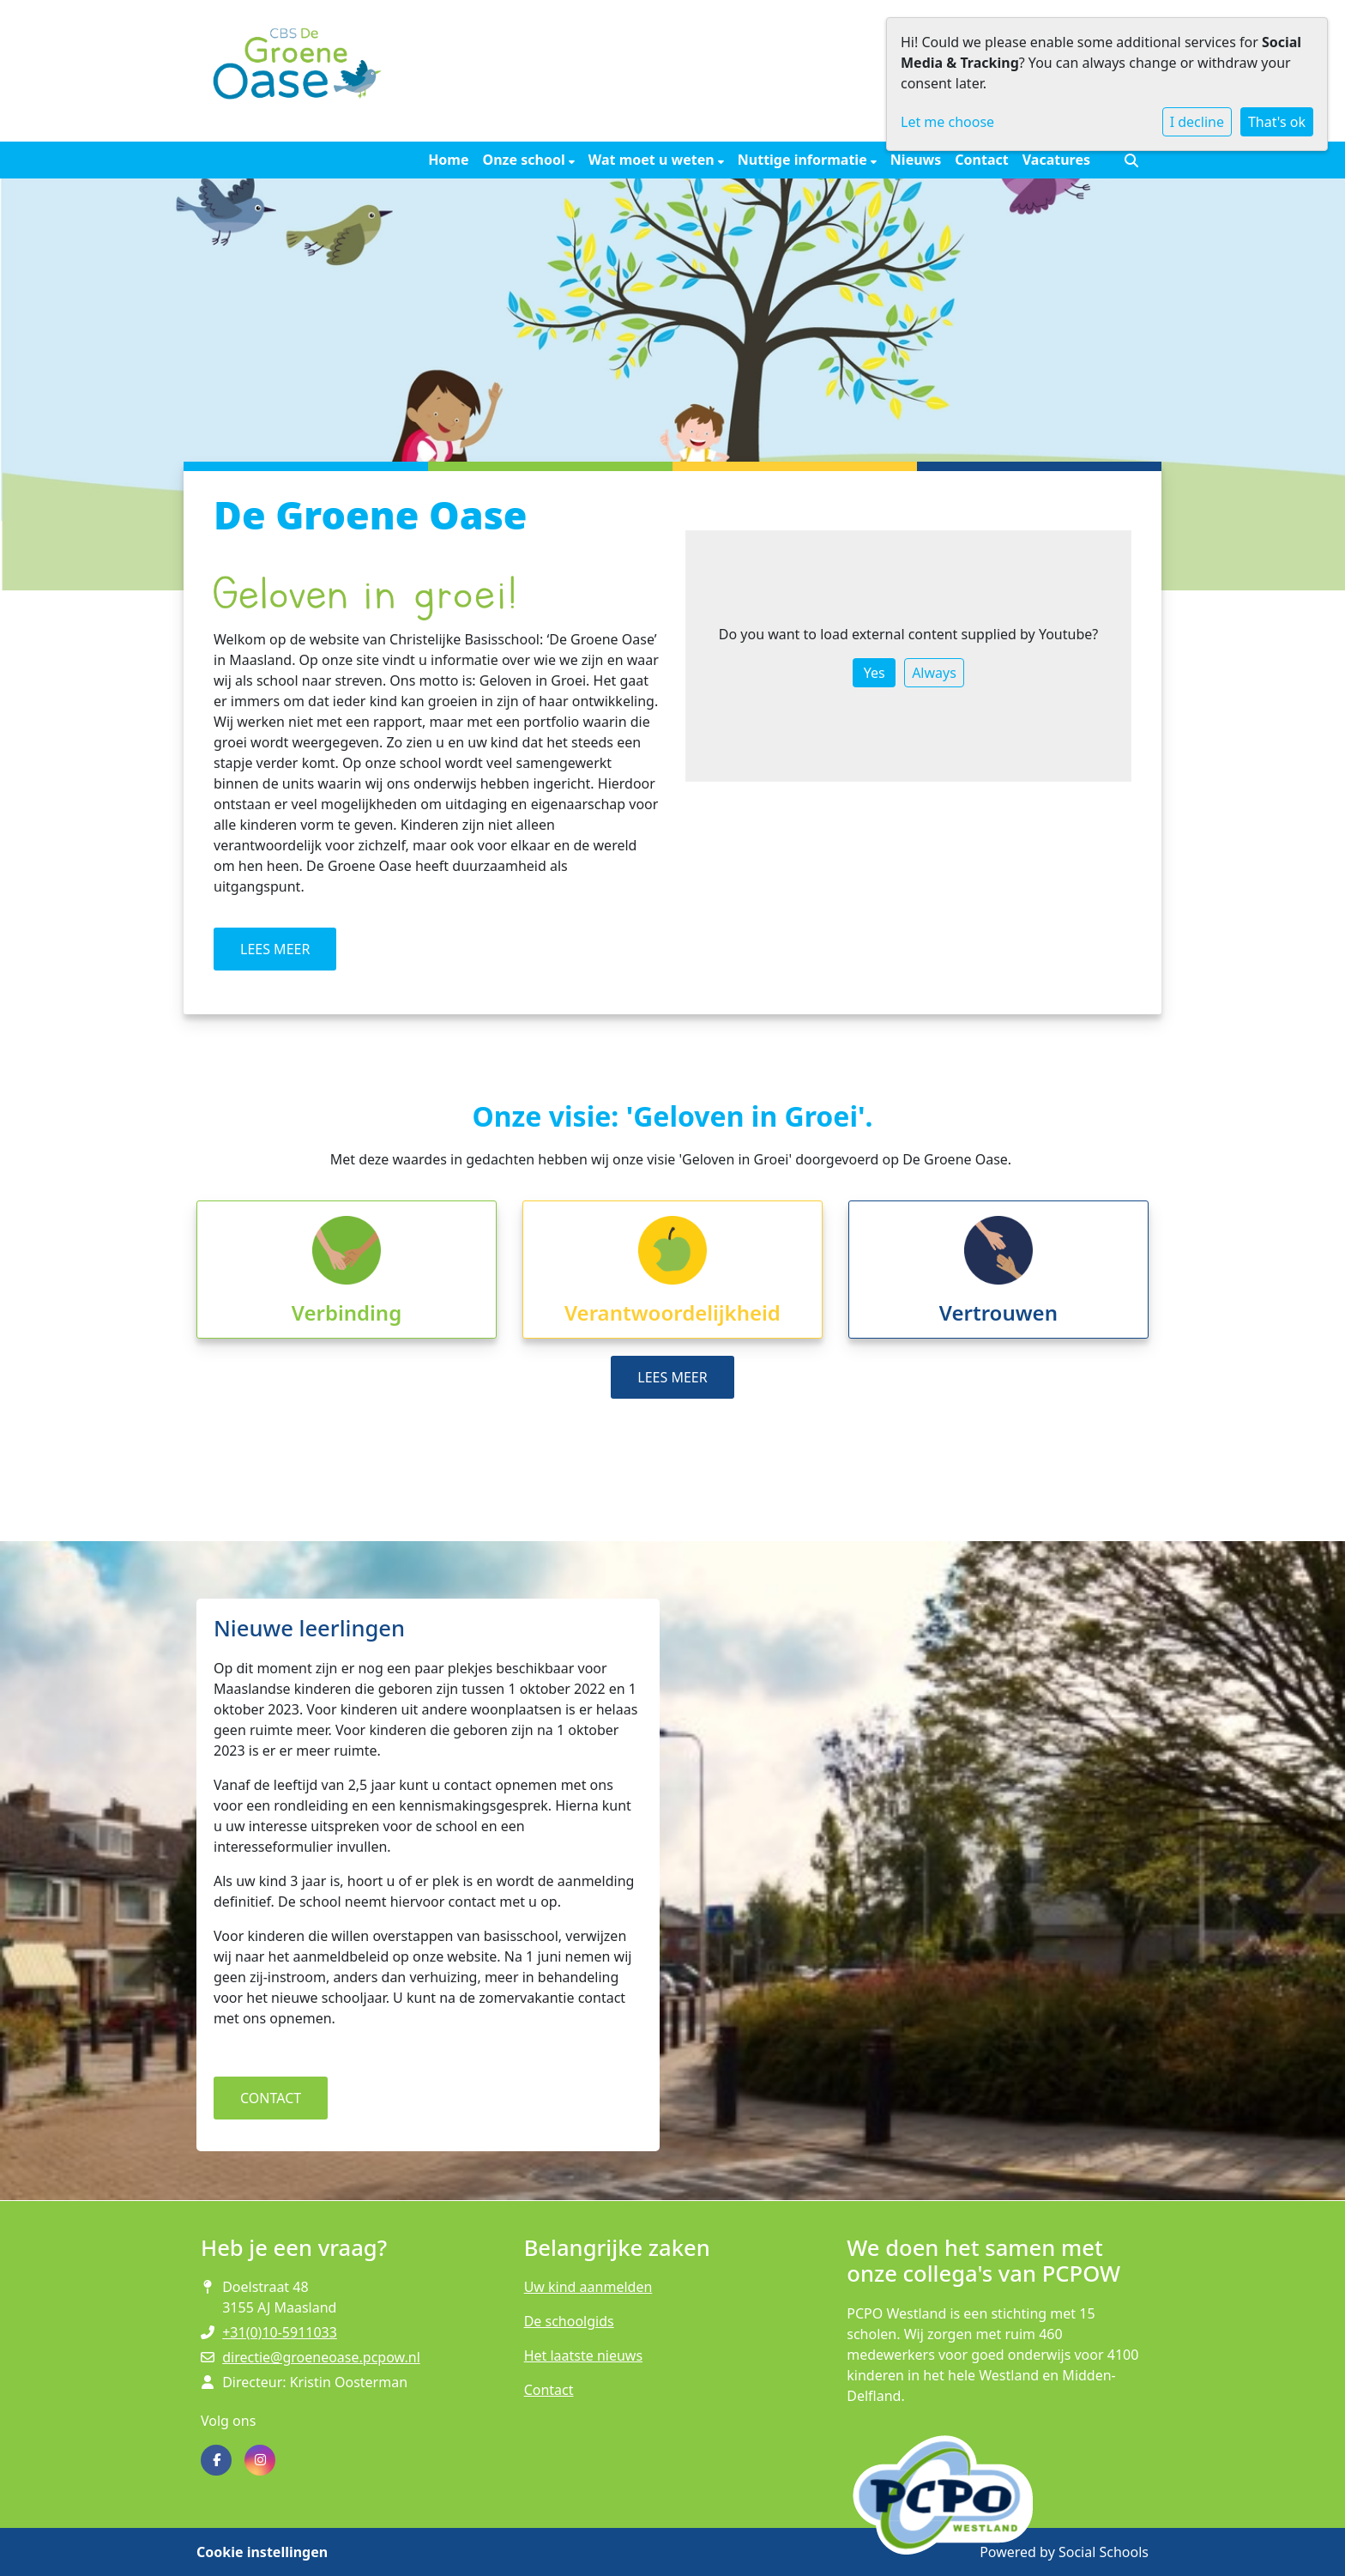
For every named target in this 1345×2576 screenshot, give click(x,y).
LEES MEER (275, 949)
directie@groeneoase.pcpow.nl (321, 2357)
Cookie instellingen (262, 2552)
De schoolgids (569, 2321)
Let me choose (947, 121)
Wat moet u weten (653, 159)
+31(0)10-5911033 (279, 2332)
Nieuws (915, 159)
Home (448, 159)
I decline (1197, 121)
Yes (874, 672)
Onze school (526, 159)
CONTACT (270, 2098)
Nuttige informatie (804, 159)
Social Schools (1104, 2552)
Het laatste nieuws (583, 2355)
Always (934, 672)
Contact (981, 159)
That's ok (1277, 121)
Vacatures (1056, 159)
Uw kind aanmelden (588, 2286)
